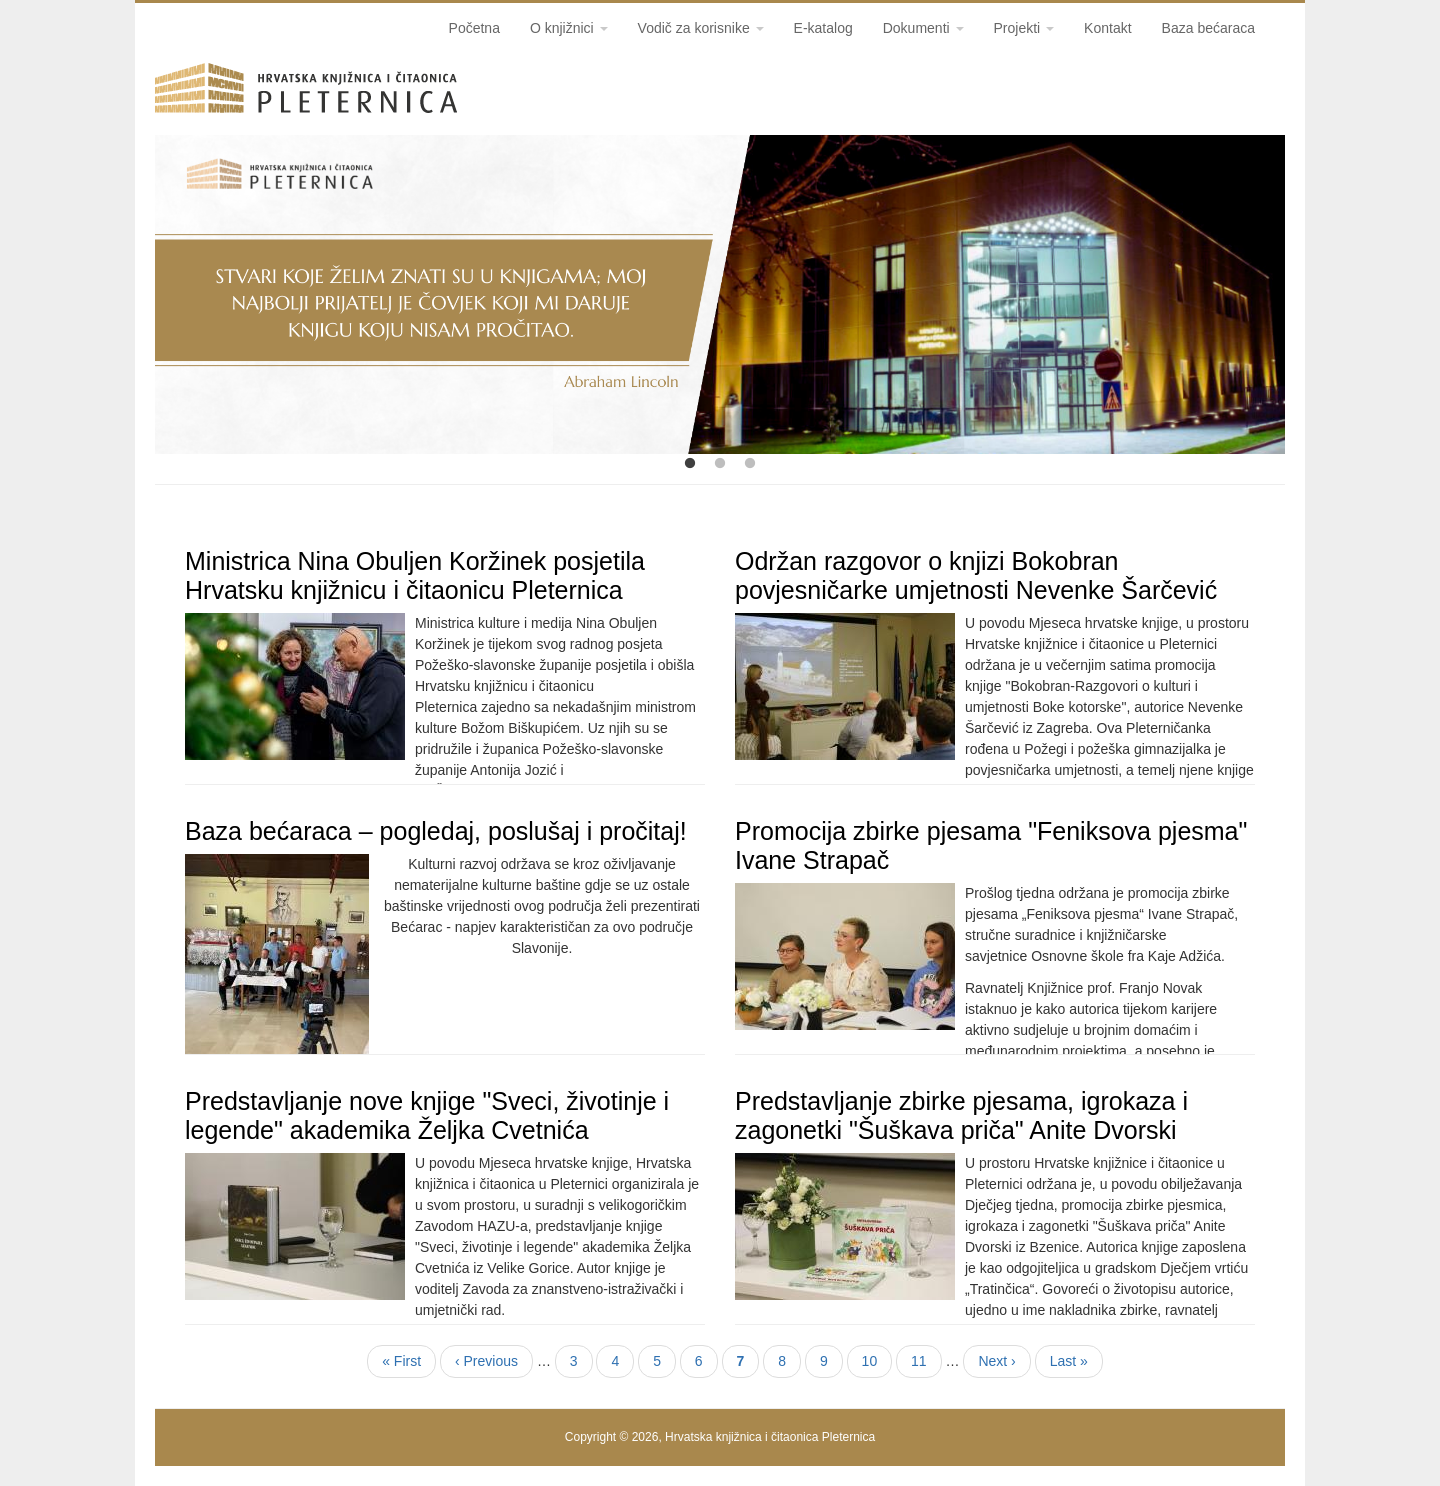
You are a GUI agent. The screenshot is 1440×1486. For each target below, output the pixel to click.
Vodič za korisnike (701, 28)
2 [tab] (720, 464)
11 (926, 1360)
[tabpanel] (720, 294)
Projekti (1024, 28)
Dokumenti (923, 28)
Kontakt (1107, 28)
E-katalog (823, 28)
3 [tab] (750, 464)
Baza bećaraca (1208, 28)
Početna (474, 28)
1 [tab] (690, 464)
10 (877, 1360)
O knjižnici (569, 28)
